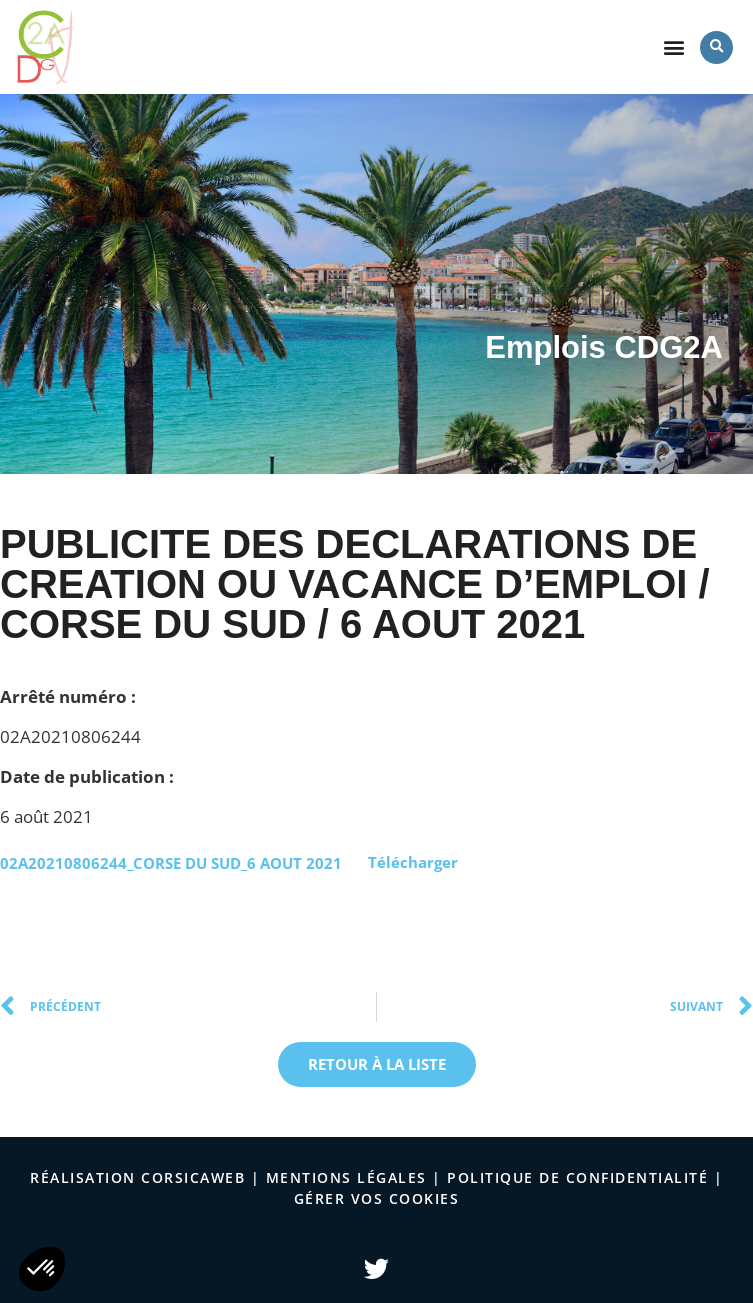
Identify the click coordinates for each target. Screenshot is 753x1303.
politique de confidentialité (577, 1177)
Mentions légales (346, 1177)
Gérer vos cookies (377, 1198)
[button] (673, 47)
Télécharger (413, 862)
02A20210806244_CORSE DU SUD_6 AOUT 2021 (171, 862)
